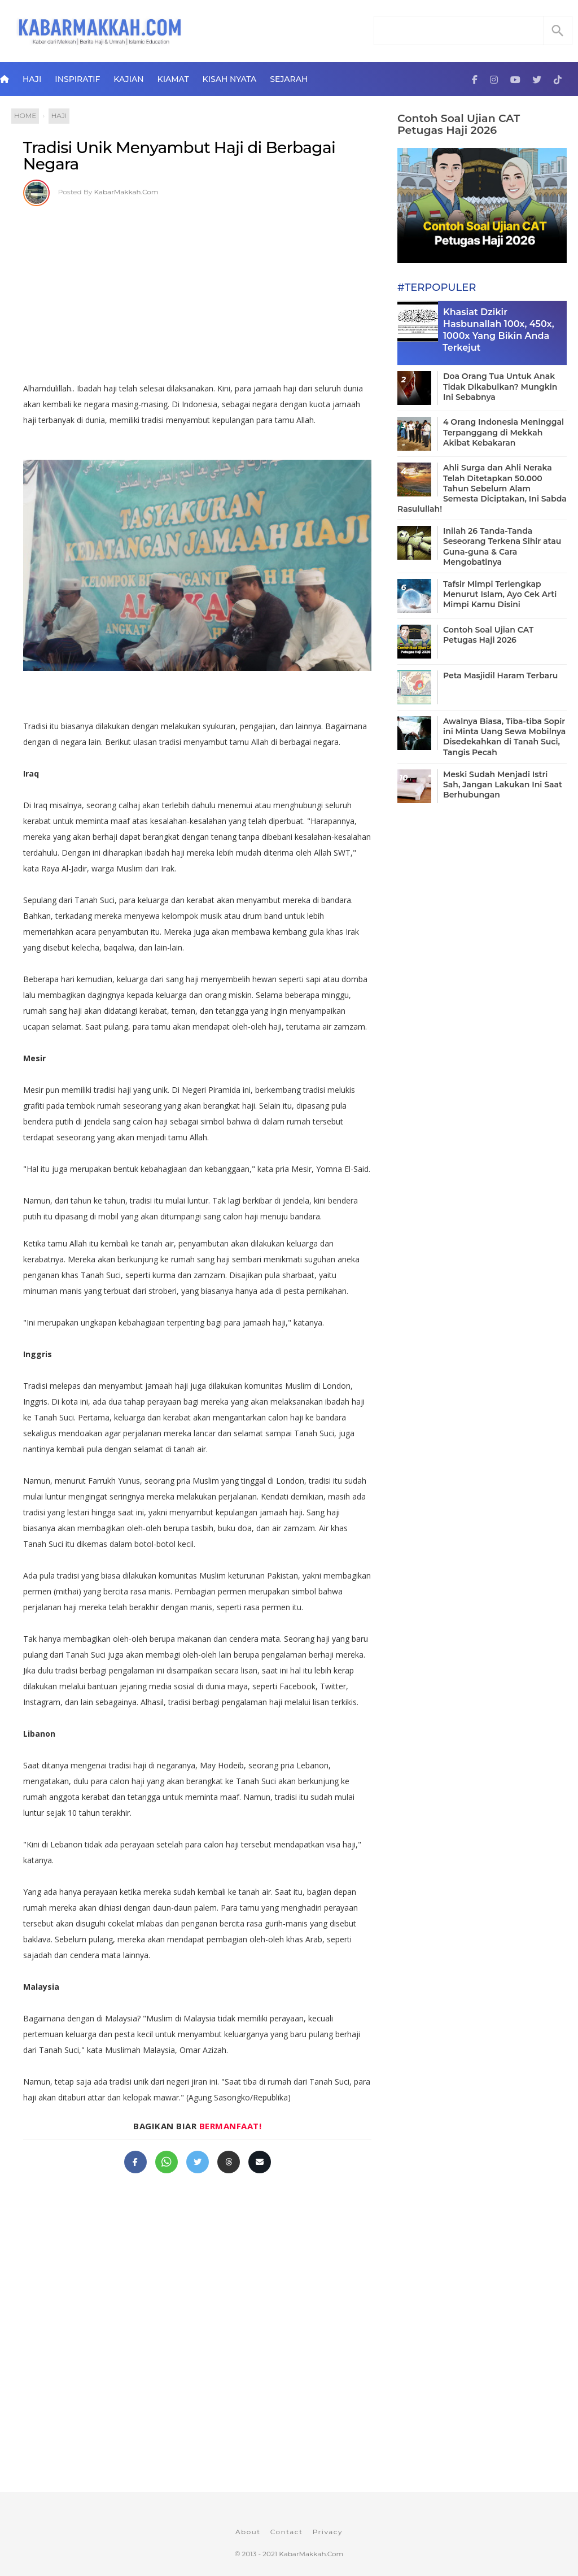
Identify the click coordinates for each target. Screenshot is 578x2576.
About (248, 2531)
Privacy (328, 2531)
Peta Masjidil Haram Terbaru (500, 675)
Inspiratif (77, 79)
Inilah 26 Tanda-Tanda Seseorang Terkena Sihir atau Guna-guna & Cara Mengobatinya (502, 546)
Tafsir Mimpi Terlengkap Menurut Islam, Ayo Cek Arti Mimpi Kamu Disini (500, 594)
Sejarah (289, 79)
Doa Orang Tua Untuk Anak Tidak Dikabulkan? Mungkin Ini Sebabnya (500, 386)
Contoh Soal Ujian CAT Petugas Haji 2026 (458, 124)
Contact (286, 2531)
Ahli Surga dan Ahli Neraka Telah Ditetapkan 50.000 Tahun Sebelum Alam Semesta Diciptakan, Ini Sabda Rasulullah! (482, 488)
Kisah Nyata (230, 79)
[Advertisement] (197, 290)
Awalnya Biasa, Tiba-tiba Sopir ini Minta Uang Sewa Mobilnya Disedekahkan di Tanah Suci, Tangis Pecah (504, 736)
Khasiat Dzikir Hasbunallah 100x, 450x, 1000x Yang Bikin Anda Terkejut (498, 329)
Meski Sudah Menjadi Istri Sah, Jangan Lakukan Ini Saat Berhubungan (502, 784)
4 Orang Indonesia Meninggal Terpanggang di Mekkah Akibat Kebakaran (503, 432)
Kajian (128, 79)
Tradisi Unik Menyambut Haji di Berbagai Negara (179, 156)
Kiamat (173, 79)
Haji (32, 79)
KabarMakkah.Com (126, 192)
